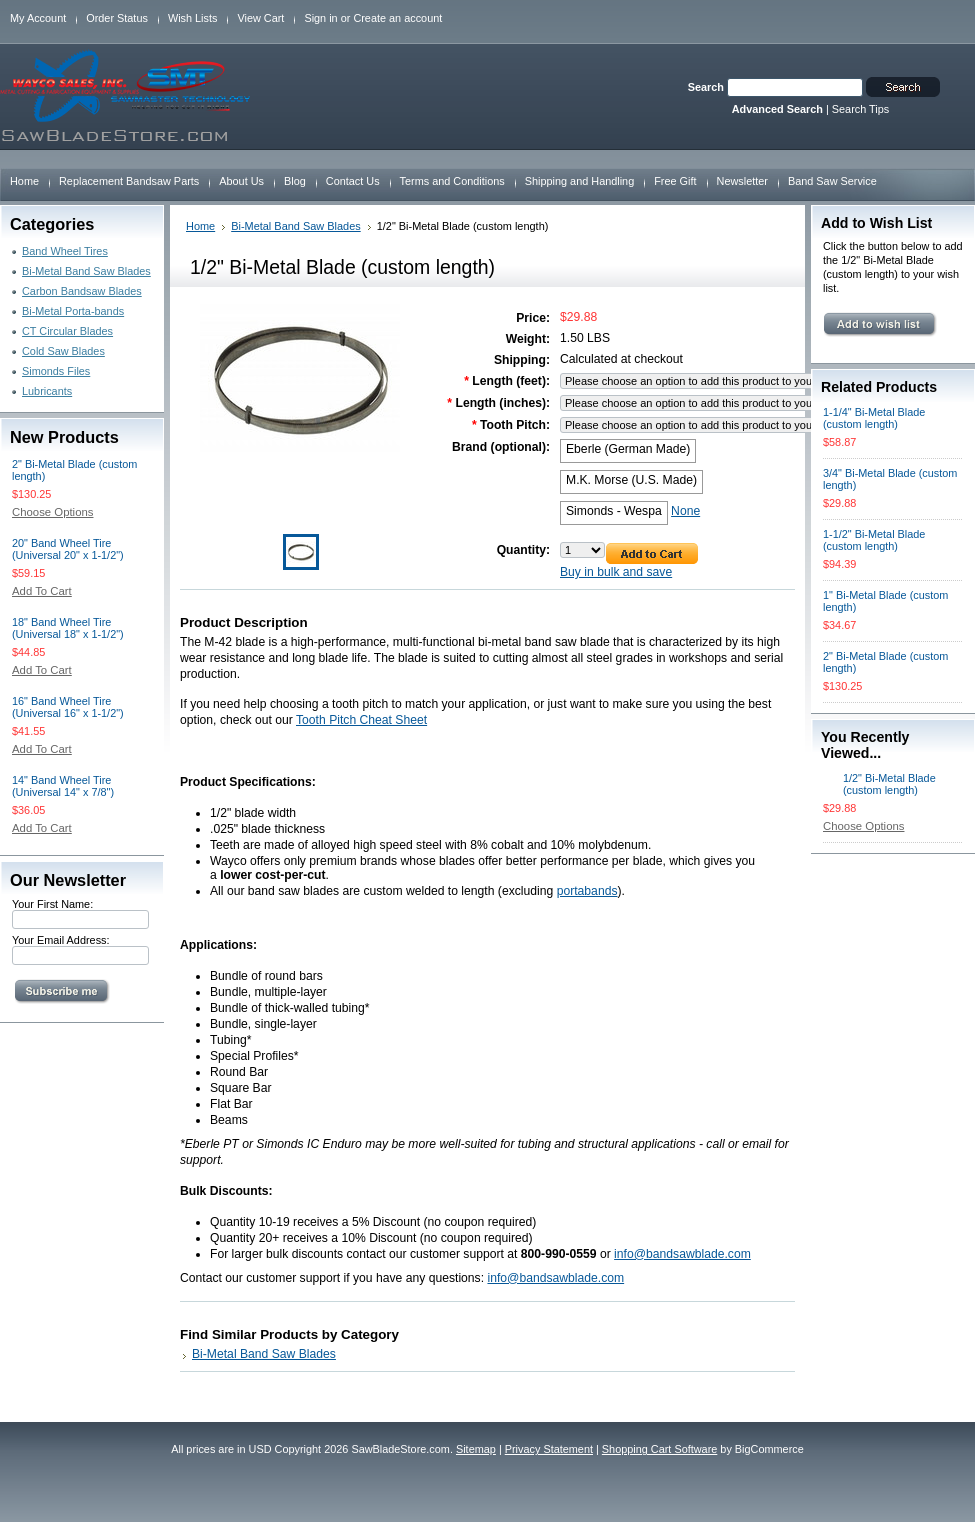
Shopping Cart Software (659, 1449)
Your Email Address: (61, 940)
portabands (587, 891)
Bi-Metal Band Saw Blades (86, 271)
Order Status (117, 18)
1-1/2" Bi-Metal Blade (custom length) (874, 540)
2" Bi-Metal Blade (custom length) (74, 470)
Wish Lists (193, 18)
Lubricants (47, 391)
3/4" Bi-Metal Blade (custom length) (890, 479)
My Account (38, 18)
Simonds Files (56, 371)
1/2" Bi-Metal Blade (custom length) (889, 784)
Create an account (397, 18)
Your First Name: (52, 904)
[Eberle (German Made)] (628, 451)
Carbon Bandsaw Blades (82, 291)
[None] (685, 513)
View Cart (260, 18)
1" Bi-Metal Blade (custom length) (885, 601)
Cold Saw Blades (63, 351)
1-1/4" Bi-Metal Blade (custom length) (874, 418)
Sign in (320, 18)
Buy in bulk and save (616, 572)
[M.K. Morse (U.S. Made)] (631, 482)
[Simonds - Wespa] (614, 513)
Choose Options (52, 512)
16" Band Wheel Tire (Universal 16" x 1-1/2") (68, 707)
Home (200, 226)
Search (706, 87)
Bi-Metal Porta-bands (73, 311)
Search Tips (860, 109)
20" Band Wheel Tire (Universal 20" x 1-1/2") (68, 549)
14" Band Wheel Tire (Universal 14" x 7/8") (63, 786)
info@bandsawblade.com (682, 1254)
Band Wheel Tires (65, 251)
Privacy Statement (549, 1449)
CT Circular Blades (67, 331)
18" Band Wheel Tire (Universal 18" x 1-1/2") (68, 628)
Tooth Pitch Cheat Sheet (361, 720)
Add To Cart (42, 591)
